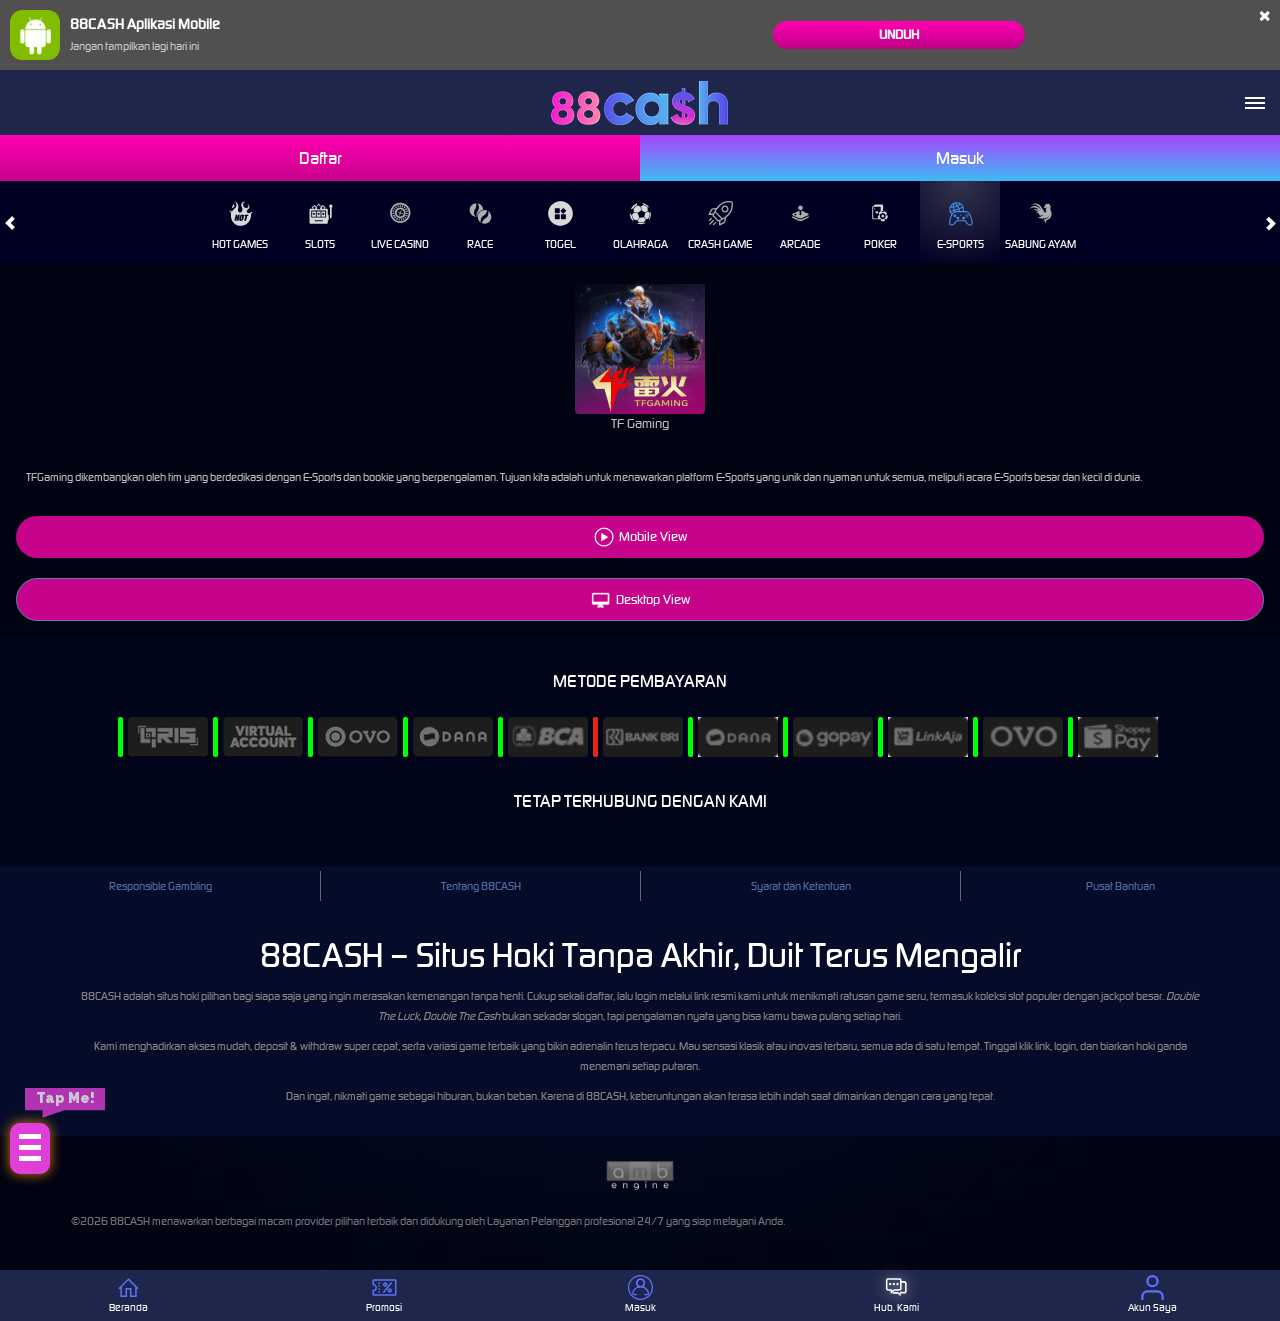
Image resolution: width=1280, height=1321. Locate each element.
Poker (880, 226)
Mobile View (653, 536)
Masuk (960, 158)
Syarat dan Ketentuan (801, 886)
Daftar (320, 158)
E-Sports (960, 226)
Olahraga (640, 226)
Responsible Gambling (160, 886)
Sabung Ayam (1040, 226)
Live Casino (400, 226)
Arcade (800, 226)
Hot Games (240, 226)
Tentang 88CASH (481, 886)
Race (480, 226)
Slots (320, 226)
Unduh (899, 34)
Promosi (384, 1294)
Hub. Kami (896, 1294)
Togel (560, 226)
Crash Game (720, 226)
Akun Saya (1152, 1294)
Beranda (128, 1294)
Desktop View (640, 599)
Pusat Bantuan (1120, 886)
